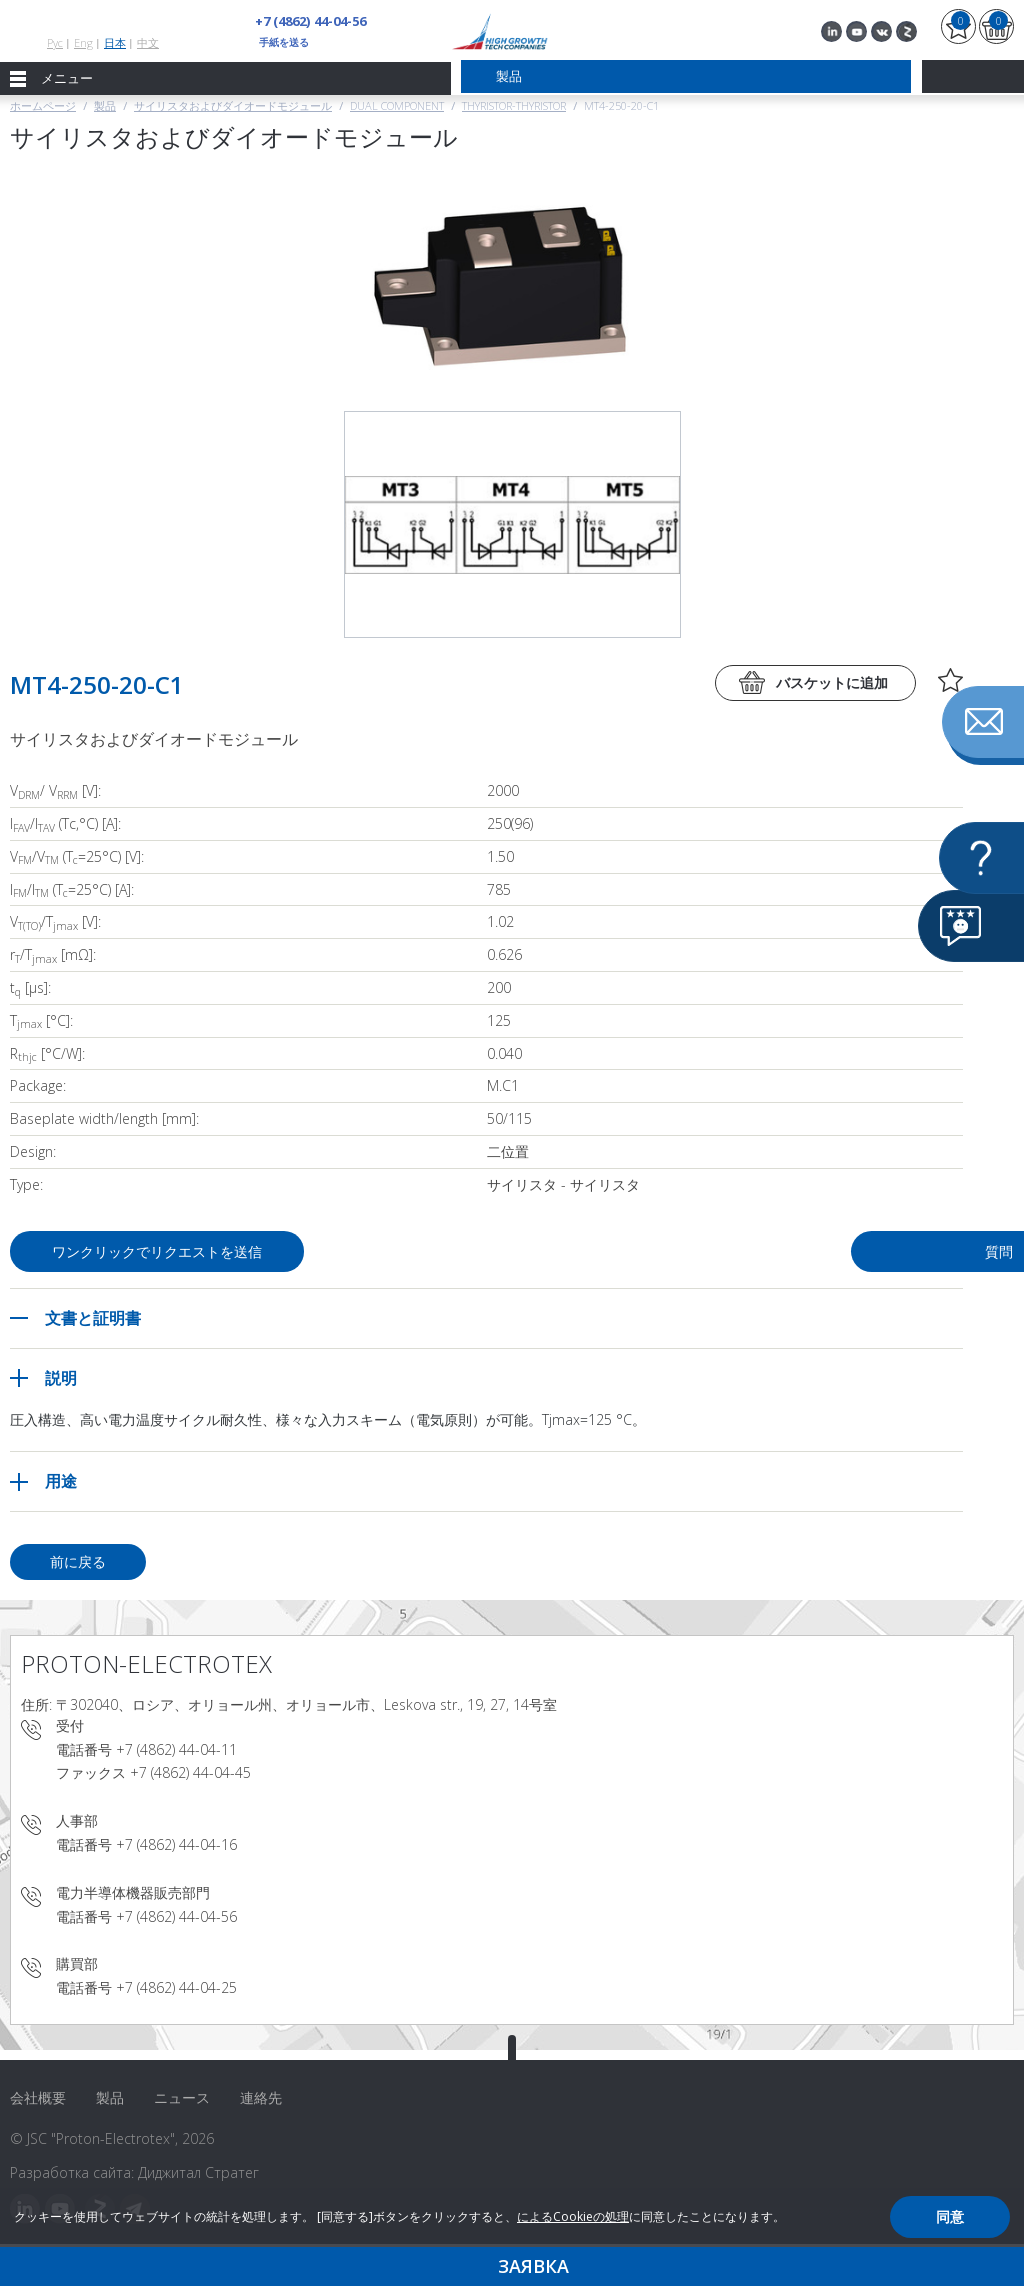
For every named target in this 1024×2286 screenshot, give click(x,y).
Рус (55, 42)
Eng (83, 42)
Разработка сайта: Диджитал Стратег (134, 2172)
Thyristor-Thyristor (514, 105)
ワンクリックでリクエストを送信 (161, 1251)
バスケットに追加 (832, 682)
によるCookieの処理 (573, 2216)
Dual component (397, 105)
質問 (806, 1251)
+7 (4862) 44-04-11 (176, 1749)
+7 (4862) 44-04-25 (176, 1987)
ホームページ (43, 105)
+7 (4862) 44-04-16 (176, 1844)
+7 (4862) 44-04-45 (190, 1772)
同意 (950, 2216)
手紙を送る (284, 42)
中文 (148, 42)
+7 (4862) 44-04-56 (310, 21)
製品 (105, 105)
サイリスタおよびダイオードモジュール (233, 105)
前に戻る (78, 1561)
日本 (115, 42)
